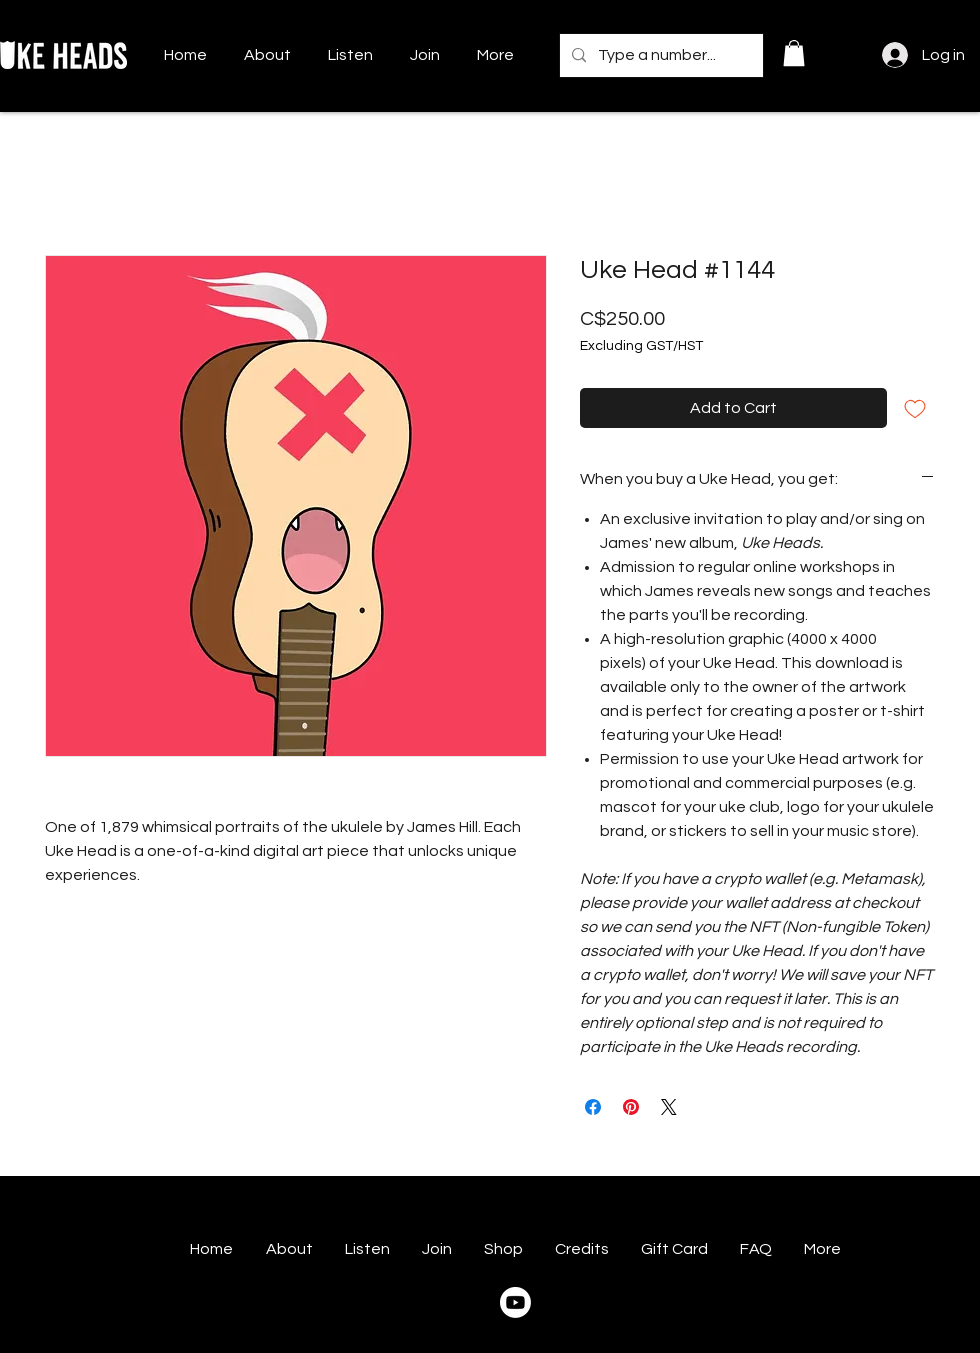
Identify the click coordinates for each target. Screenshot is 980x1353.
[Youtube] (515, 1302)
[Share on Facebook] (593, 1107)
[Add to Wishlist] (915, 408)
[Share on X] (669, 1107)
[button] (794, 53)
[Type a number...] (659, 55)
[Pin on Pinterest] (631, 1107)
